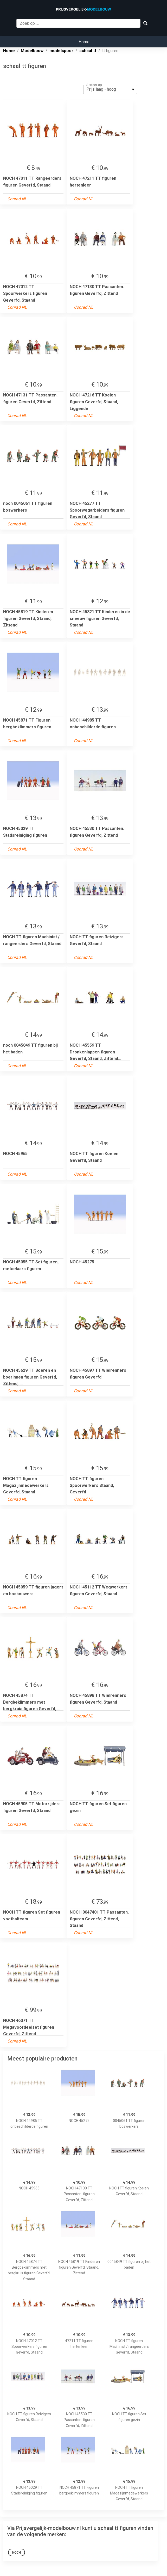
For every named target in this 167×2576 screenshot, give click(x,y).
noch (16, 2552)
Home (84, 41)
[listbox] (110, 89)
